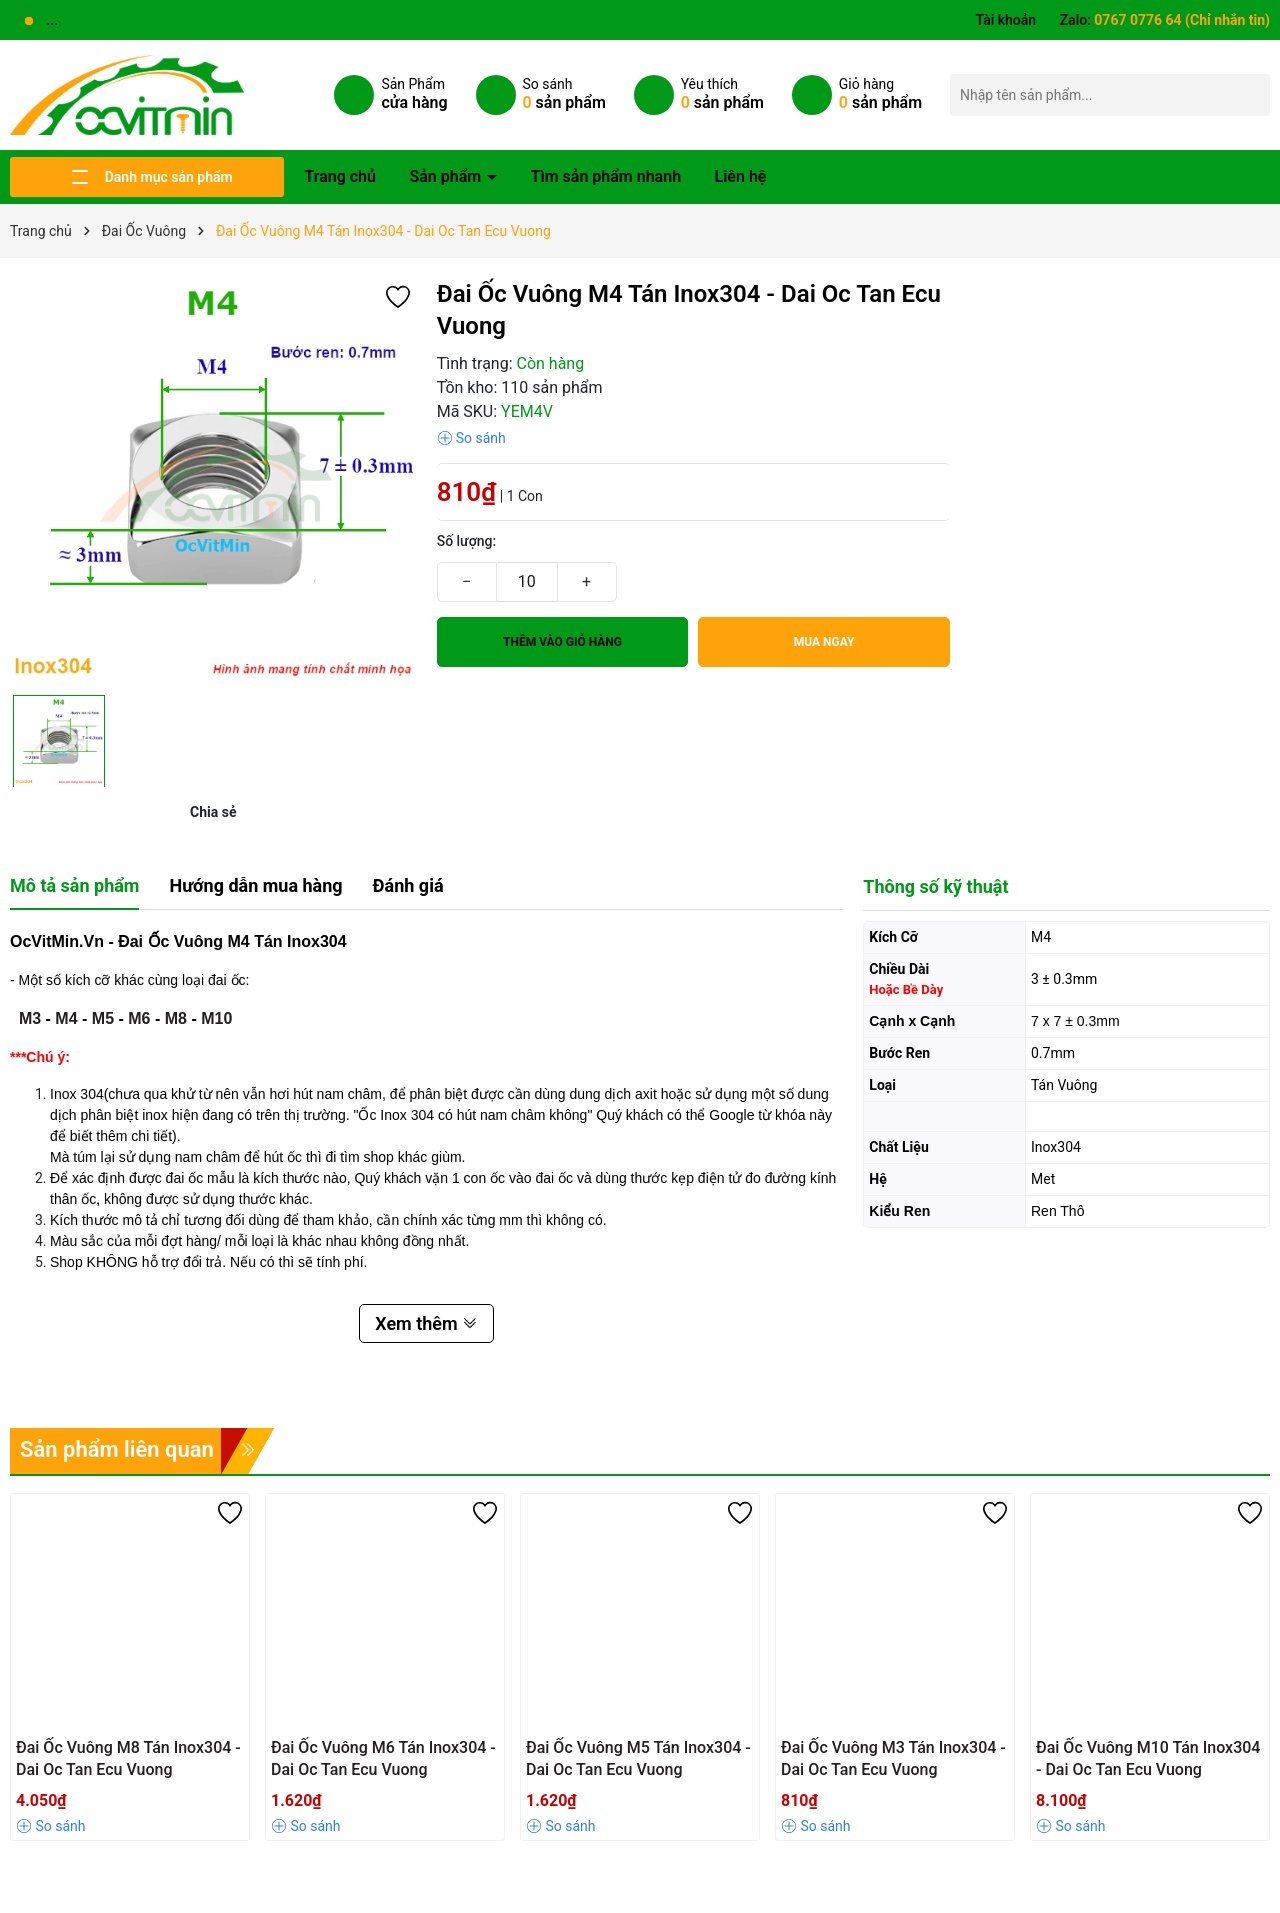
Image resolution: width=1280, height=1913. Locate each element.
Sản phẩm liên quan (117, 1449)
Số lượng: (467, 541)
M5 (103, 1018)
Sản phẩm (447, 176)
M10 (216, 1018)
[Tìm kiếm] (1249, 94)
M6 (139, 1018)
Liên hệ (741, 176)
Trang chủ (340, 176)
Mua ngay (824, 642)
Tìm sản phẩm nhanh (606, 176)
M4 (66, 1018)
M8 (176, 1018)
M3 (30, 1018)
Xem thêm (426, 1323)
